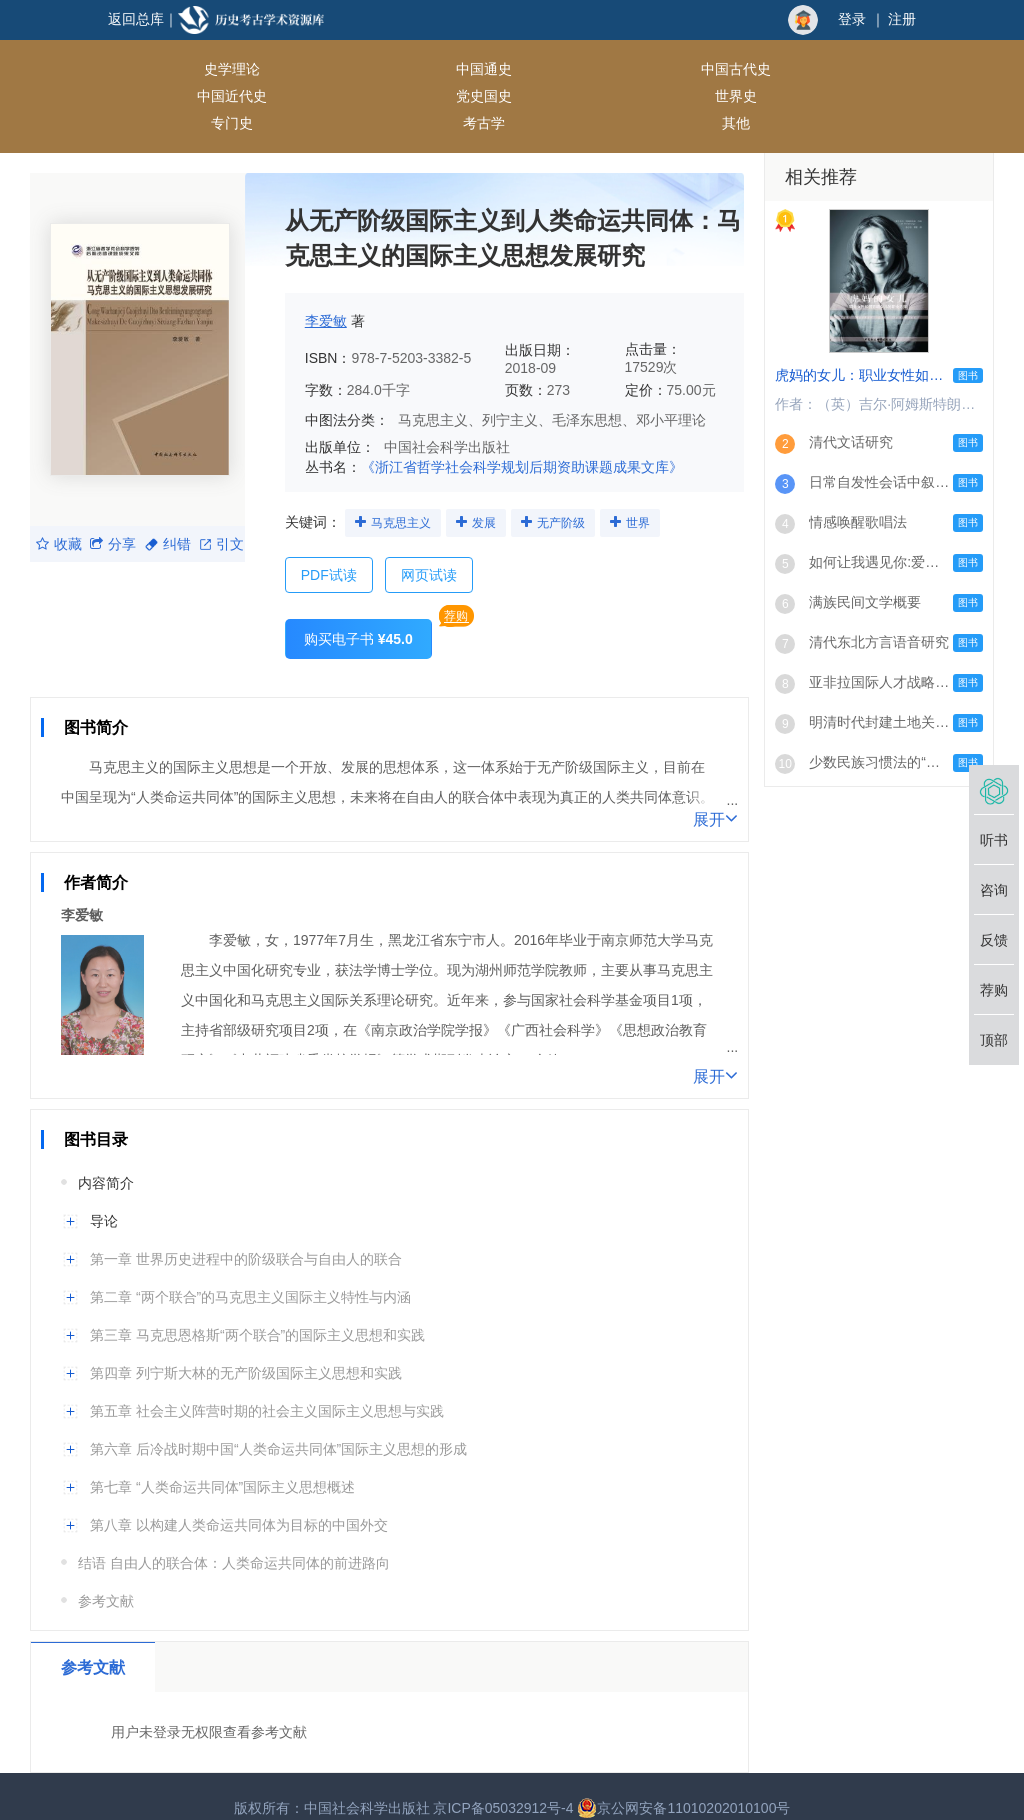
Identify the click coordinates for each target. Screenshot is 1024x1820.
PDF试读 (329, 552)
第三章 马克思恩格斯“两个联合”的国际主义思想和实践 (257, 1312)
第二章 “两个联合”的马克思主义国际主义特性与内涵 (250, 1274)
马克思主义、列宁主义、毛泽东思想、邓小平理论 (552, 397)
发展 (496, 499)
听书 (994, 840)
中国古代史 (441, 69)
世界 (662, 499)
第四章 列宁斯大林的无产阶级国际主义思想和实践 (246, 1350)
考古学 (307, 98)
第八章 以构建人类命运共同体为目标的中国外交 (239, 1502)
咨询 (994, 890)
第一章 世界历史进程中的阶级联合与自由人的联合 (246, 1236)
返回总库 (136, 19)
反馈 (994, 940)
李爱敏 (326, 298)
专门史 (173, 98)
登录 (852, 19)
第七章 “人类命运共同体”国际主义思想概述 (222, 1464)
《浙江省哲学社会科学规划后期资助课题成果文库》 (522, 444)
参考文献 (106, 1578)
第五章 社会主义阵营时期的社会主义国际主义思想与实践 (267, 1388)
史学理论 (173, 69)
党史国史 (710, 69)
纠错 (168, 521)
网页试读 (429, 552)
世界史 (844, 69)
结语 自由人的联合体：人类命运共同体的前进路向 (234, 1540)
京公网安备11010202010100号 (683, 1785)
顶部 (994, 1040)
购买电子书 (358, 616)
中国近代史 (576, 69)
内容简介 (106, 1160)
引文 (222, 521)
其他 (441, 98)
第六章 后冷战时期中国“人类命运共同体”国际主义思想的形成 (278, 1426)
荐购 (456, 593)
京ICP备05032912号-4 (503, 1785)
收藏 (59, 521)
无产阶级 (579, 499)
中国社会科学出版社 (447, 424)
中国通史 (307, 69)
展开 (715, 795)
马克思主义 (406, 499)
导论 (104, 1198)
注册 (902, 19)
